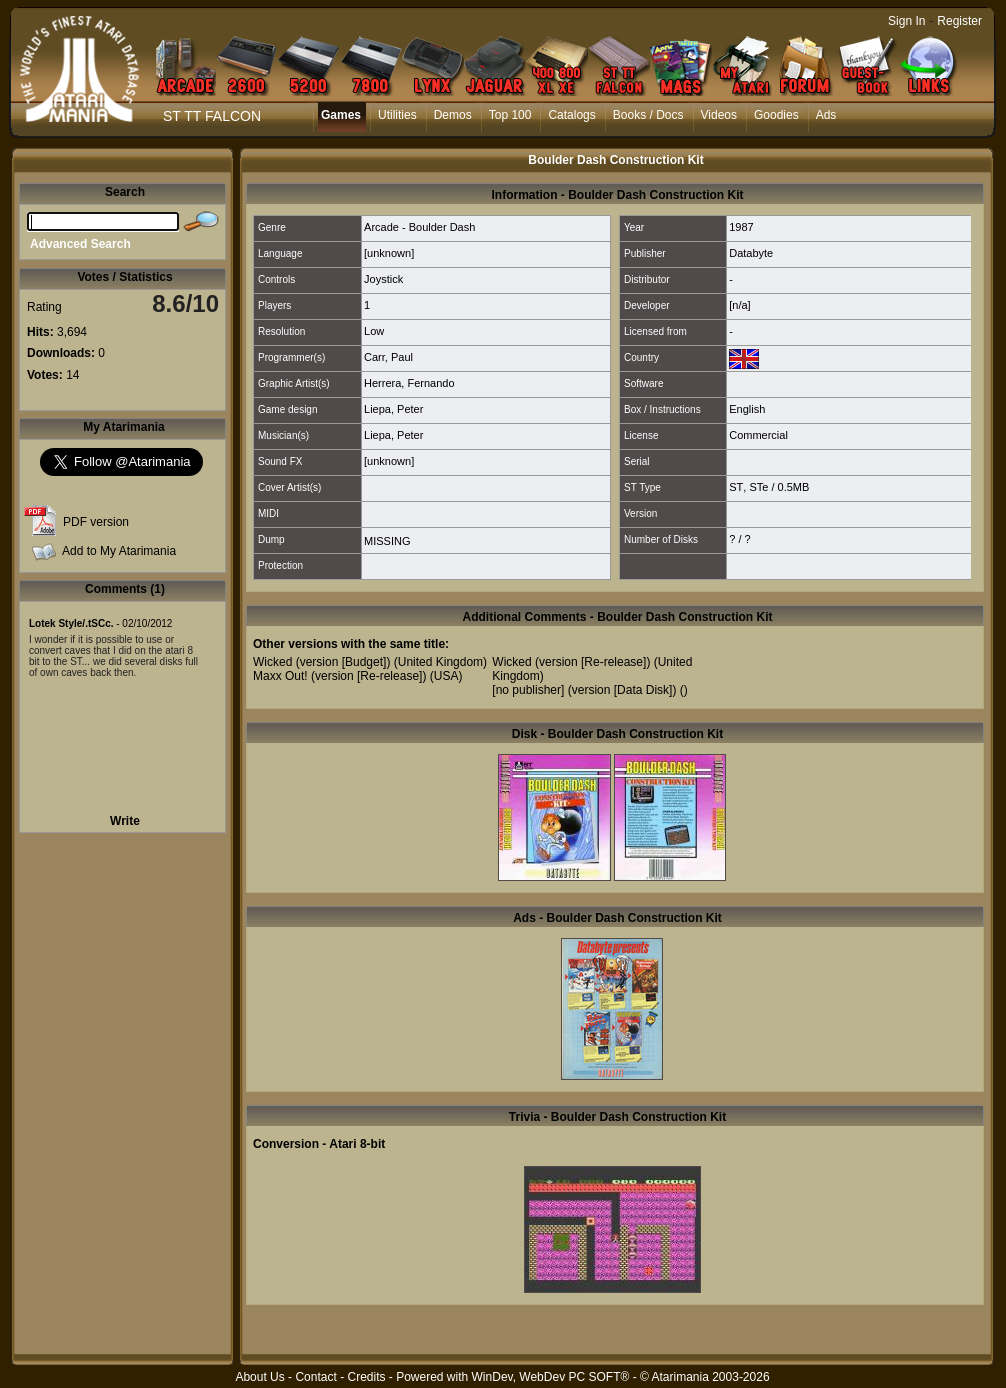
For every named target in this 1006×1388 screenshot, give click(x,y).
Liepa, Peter (393, 409)
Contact (315, 1377)
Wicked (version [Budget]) (321, 662)
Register (959, 21)
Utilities (397, 115)
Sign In (906, 21)
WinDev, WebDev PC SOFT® (551, 1377)
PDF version (96, 522)
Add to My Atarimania (119, 551)
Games (341, 115)
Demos (453, 115)
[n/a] (739, 305)
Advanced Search (80, 244)
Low (374, 331)
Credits (366, 1377)
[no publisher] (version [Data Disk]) (584, 690)
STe (758, 487)
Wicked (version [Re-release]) (571, 662)
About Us (259, 1377)
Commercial (758, 435)
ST (736, 487)
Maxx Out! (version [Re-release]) (339, 676)
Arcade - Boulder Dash (419, 227)
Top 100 (510, 115)
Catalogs (571, 115)
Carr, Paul (388, 357)
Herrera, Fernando (409, 383)
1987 (741, 227)
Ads (826, 115)
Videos (719, 115)
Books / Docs (648, 115)
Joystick (383, 279)
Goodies (776, 115)
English (747, 409)
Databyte (751, 253)
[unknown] (389, 253)
